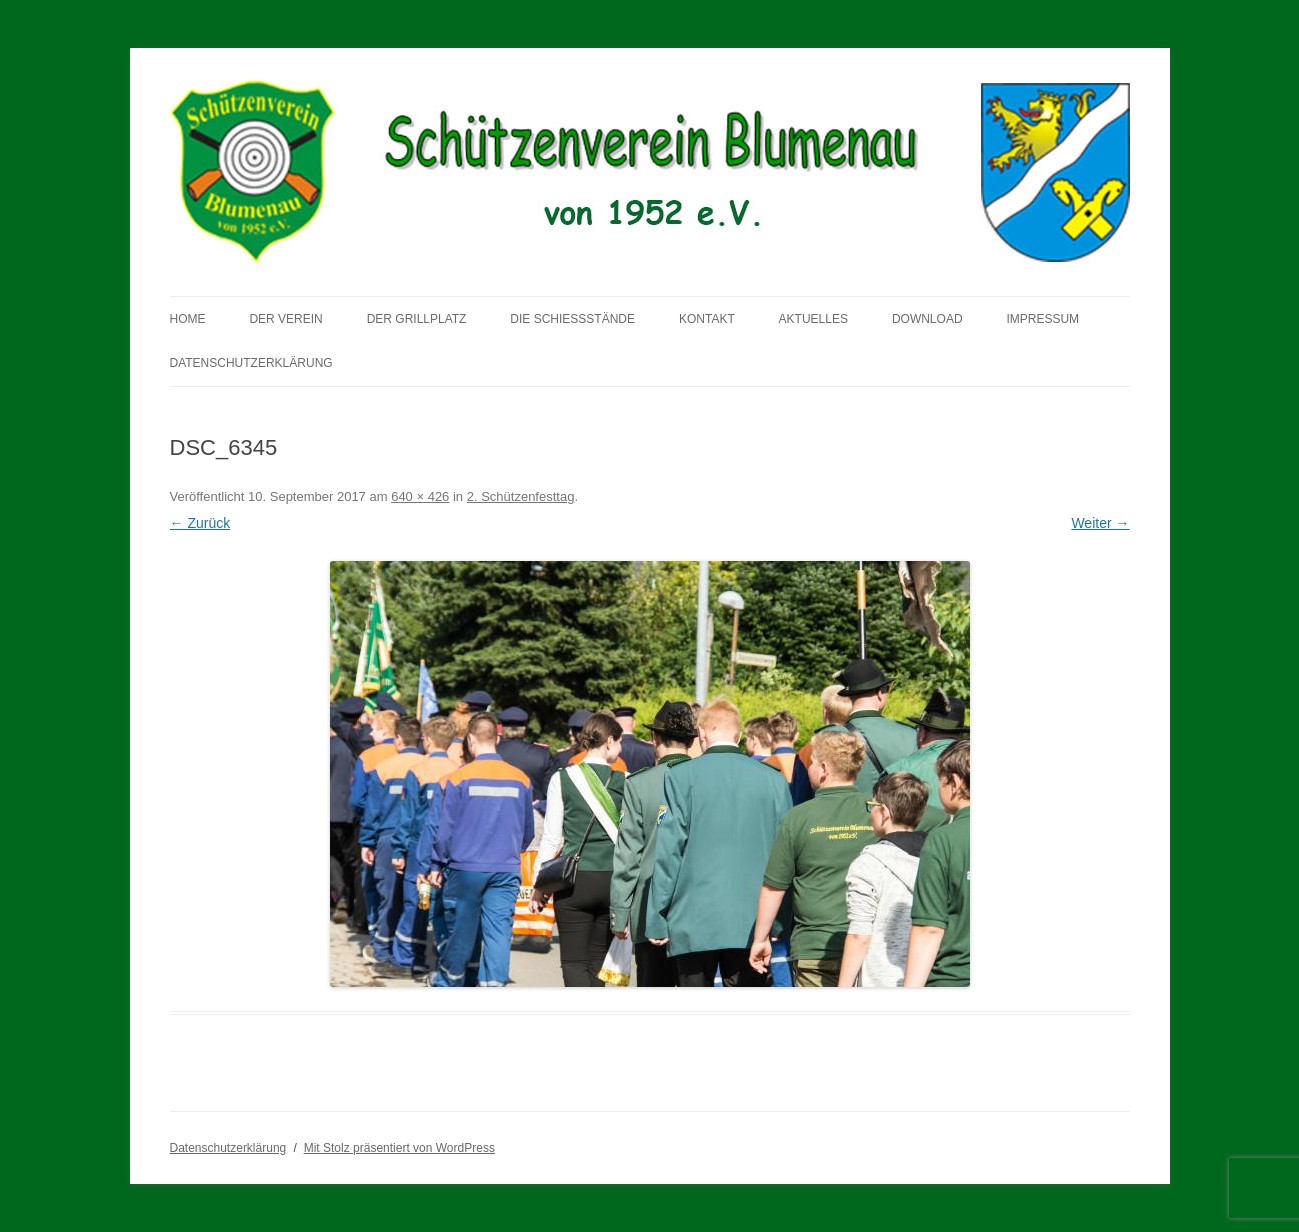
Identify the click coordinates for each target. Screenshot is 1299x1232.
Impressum (1042, 319)
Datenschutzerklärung (251, 363)
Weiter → (1100, 523)
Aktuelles (813, 319)
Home (188, 319)
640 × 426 (420, 496)
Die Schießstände (572, 319)
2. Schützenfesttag (521, 496)
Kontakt (707, 319)
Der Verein (285, 319)
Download (927, 319)
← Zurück (200, 523)
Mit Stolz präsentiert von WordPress (399, 1148)
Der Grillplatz (417, 319)
